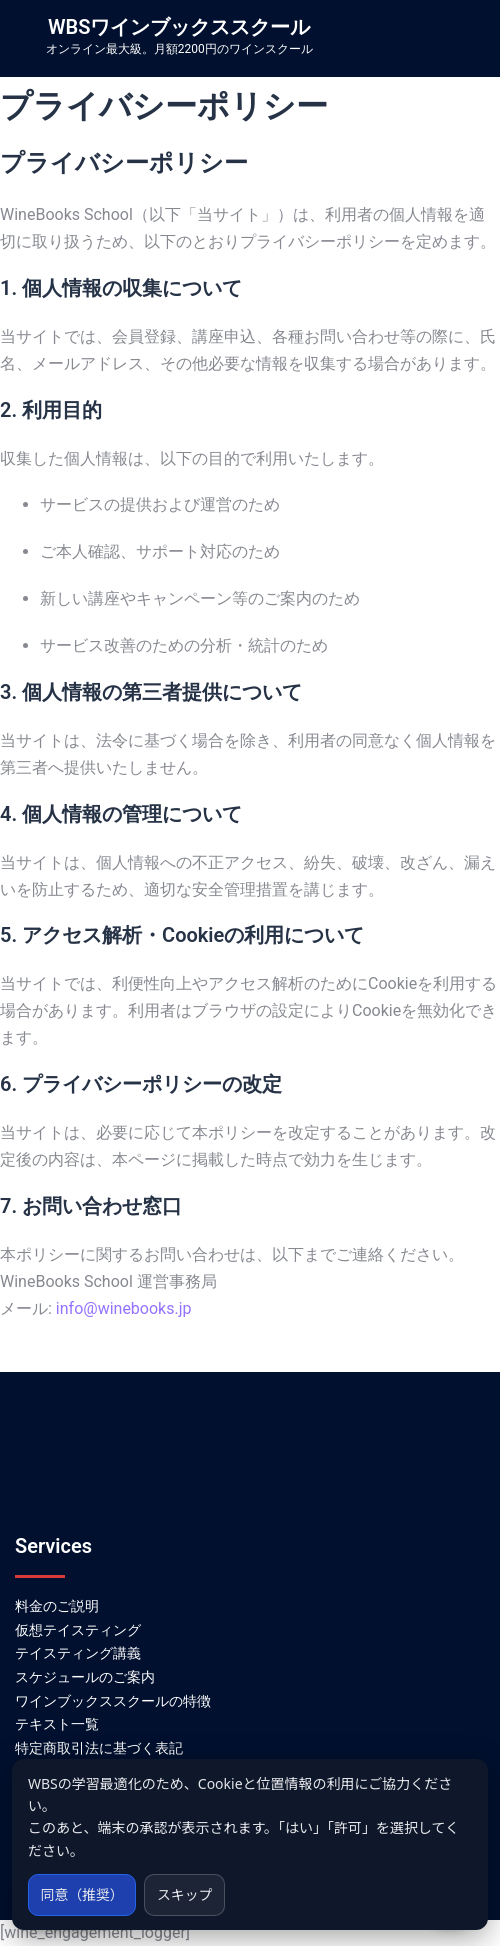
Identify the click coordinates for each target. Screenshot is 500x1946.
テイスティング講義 (78, 1653)
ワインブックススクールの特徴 (113, 1701)
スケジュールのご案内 (85, 1677)
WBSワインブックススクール (179, 27)
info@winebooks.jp (124, 1308)
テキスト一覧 (57, 1724)
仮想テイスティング (78, 1630)
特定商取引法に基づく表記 (99, 1748)
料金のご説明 (57, 1606)
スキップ (187, 1894)
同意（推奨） (83, 1894)
